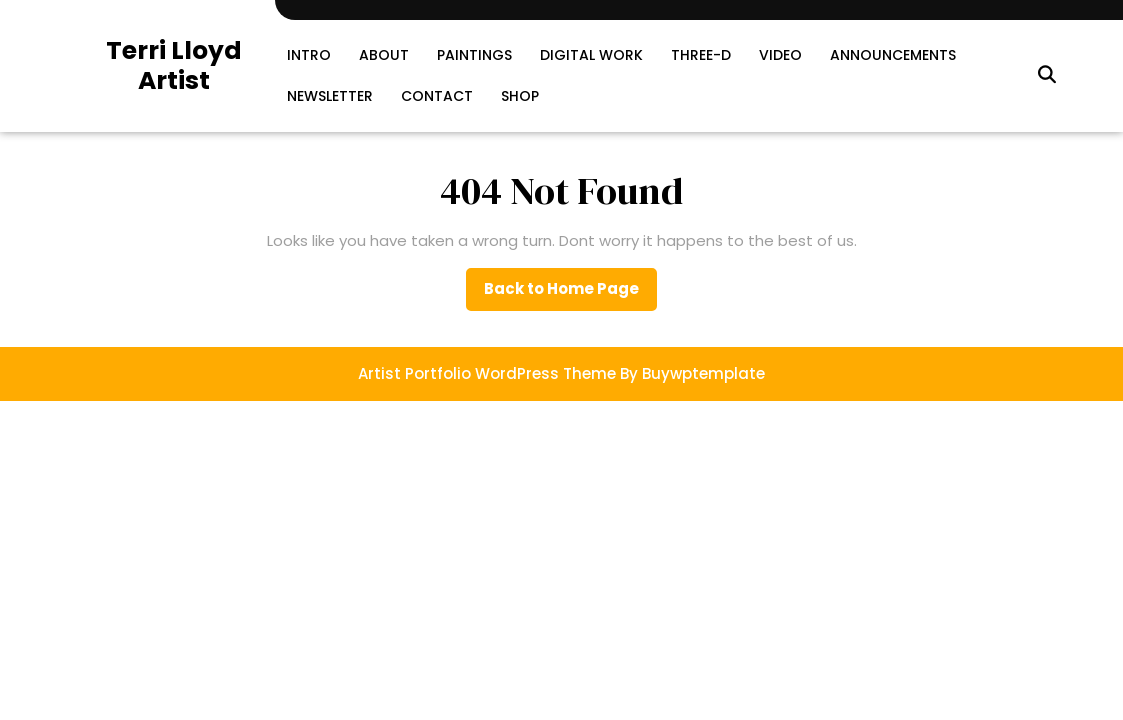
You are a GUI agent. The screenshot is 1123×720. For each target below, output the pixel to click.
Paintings (474, 55)
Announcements (893, 55)
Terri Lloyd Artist (174, 65)
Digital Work (591, 55)
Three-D (701, 55)
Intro (309, 55)
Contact (437, 96)
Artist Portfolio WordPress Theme (487, 373)
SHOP (520, 96)
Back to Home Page (570, 294)
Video (780, 55)
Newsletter (330, 96)
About (384, 55)
